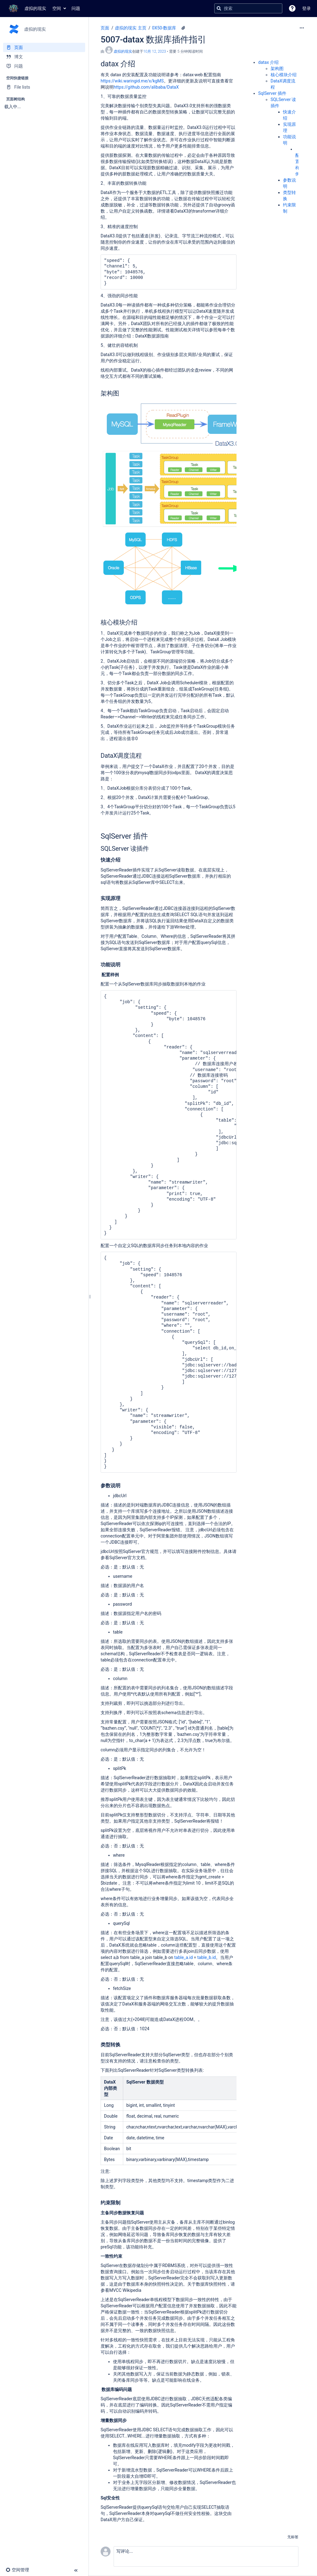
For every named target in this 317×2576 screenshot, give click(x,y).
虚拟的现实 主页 (130, 27)
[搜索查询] (248, 8)
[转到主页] (26, 8)
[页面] (44, 47)
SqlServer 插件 (272, 93)
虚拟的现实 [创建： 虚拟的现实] (123, 51)
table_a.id (183, 1957)
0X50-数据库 (164, 27)
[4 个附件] (183, 27)
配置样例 (297, 161)
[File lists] (44, 87)
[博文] (44, 56)
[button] (292, 8)
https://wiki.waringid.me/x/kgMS (132, 80)
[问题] (44, 66)
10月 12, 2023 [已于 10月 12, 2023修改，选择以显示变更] (154, 51)
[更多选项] (302, 28)
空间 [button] (56, 8)
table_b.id (206, 1957)
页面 (105, 27)
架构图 (277, 68)
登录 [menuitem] (306, 8)
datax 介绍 (268, 62)
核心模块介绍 (284, 74)
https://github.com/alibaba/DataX (146, 87)
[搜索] (218, 8)
